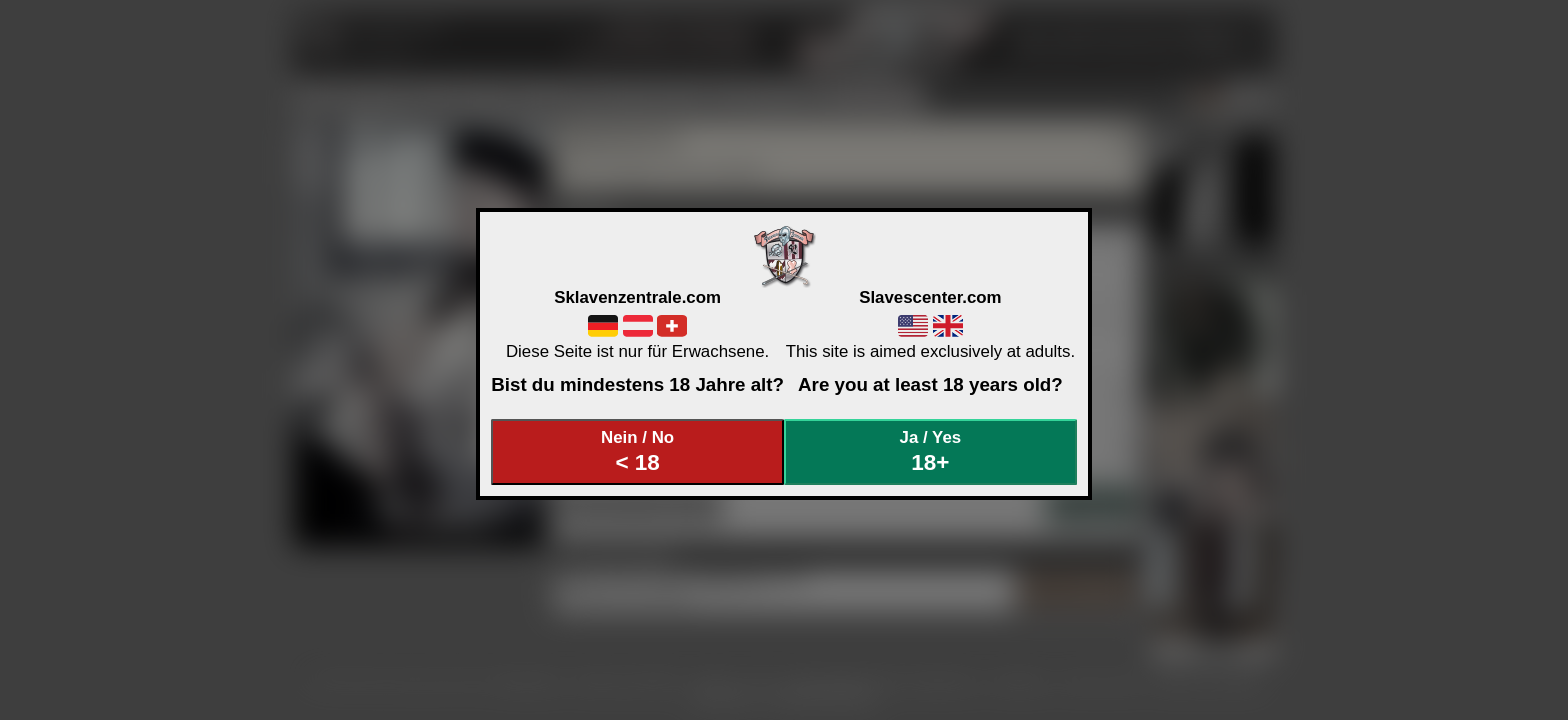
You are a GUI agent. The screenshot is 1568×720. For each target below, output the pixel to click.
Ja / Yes (931, 451)
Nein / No (638, 451)
